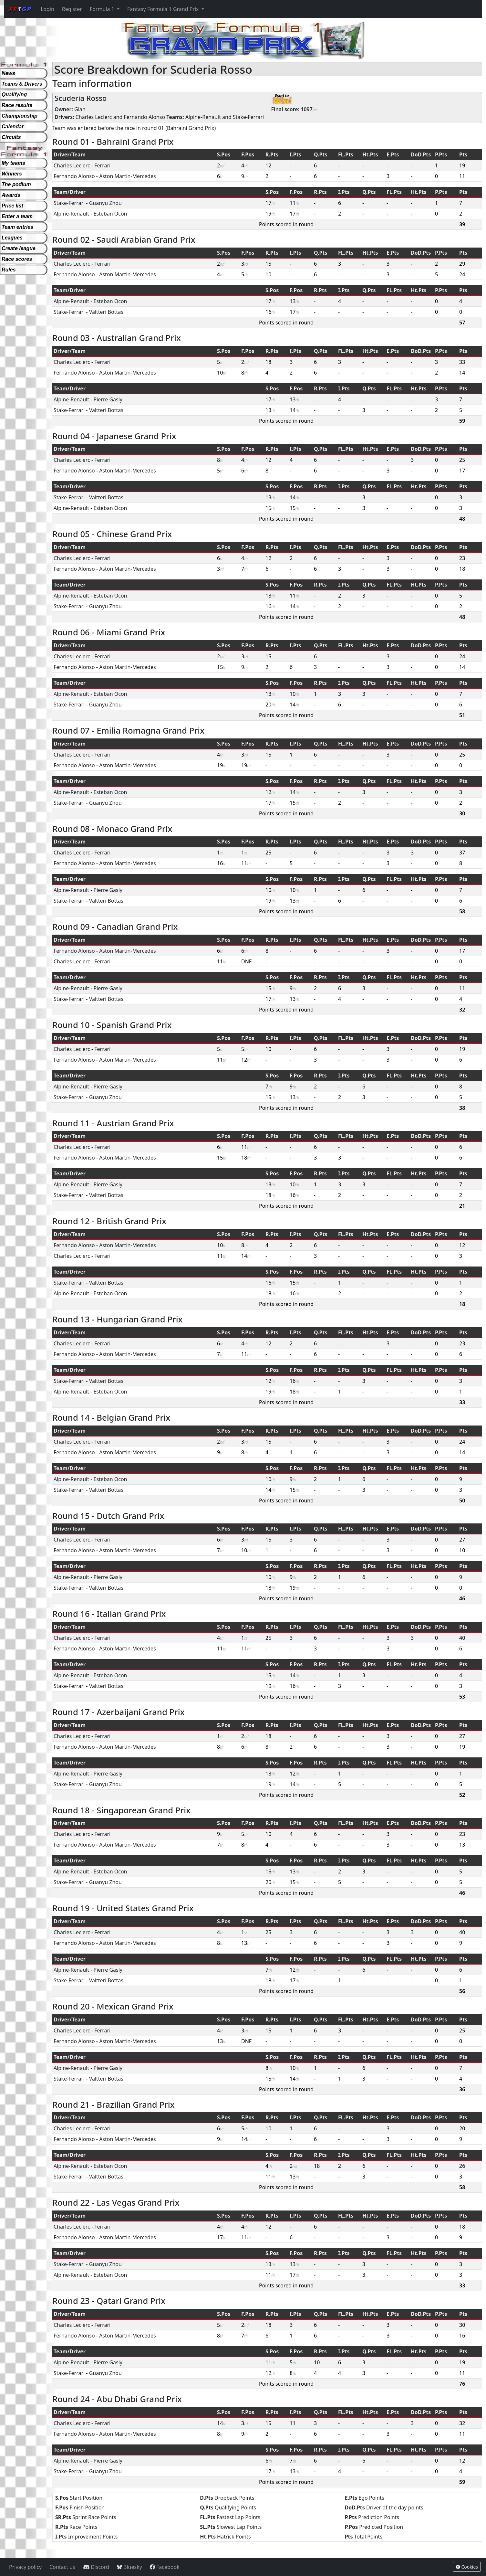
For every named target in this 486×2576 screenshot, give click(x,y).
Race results (17, 105)
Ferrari (102, 165)
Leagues (12, 237)
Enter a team (17, 216)
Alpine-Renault (203, 117)
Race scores (17, 259)
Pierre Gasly (108, 399)
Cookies (467, 2567)
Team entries (17, 227)
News (8, 73)
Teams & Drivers (22, 84)
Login (47, 9)
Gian (80, 109)
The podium (16, 184)
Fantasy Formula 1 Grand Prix (163, 9)
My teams (13, 163)
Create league (19, 248)
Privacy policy (25, 2567)
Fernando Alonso (144, 117)
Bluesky (129, 2567)
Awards (11, 195)
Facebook (165, 2567)
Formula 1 (103, 9)
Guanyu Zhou (105, 203)
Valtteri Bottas (106, 311)
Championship (19, 116)
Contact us (62, 2567)
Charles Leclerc (94, 117)
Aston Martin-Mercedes (127, 176)
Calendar (13, 126)
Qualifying (14, 94)
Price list (12, 205)
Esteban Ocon (110, 213)
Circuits (11, 137)
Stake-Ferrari (248, 117)
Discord (96, 2567)
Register (72, 9)
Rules (9, 269)
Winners (12, 173)
